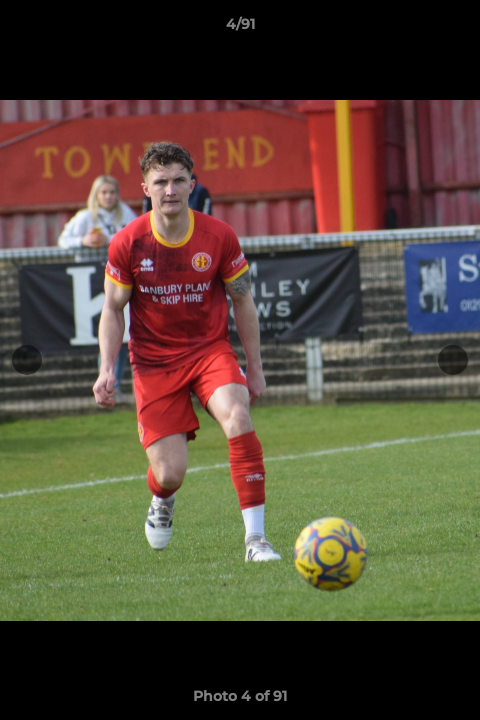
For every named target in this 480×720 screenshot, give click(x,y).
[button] (456, 29)
